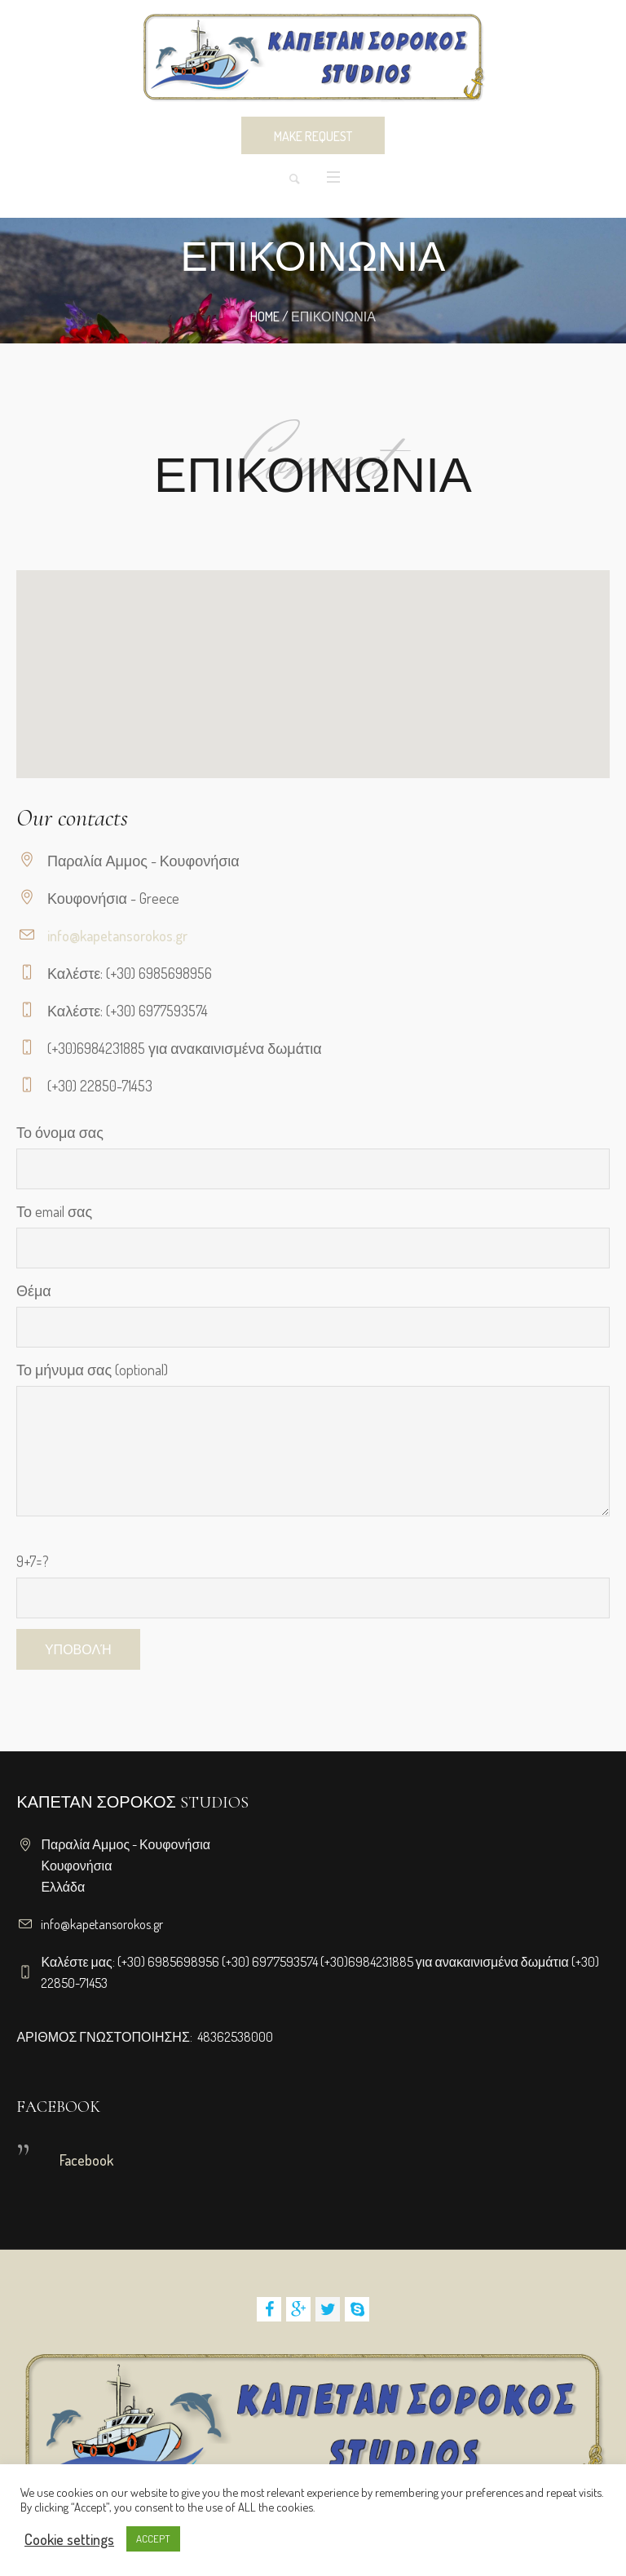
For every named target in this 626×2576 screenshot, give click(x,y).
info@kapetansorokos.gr (117, 936)
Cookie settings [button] (69, 2539)
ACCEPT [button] (153, 2538)
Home (265, 316)
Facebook (86, 2160)
